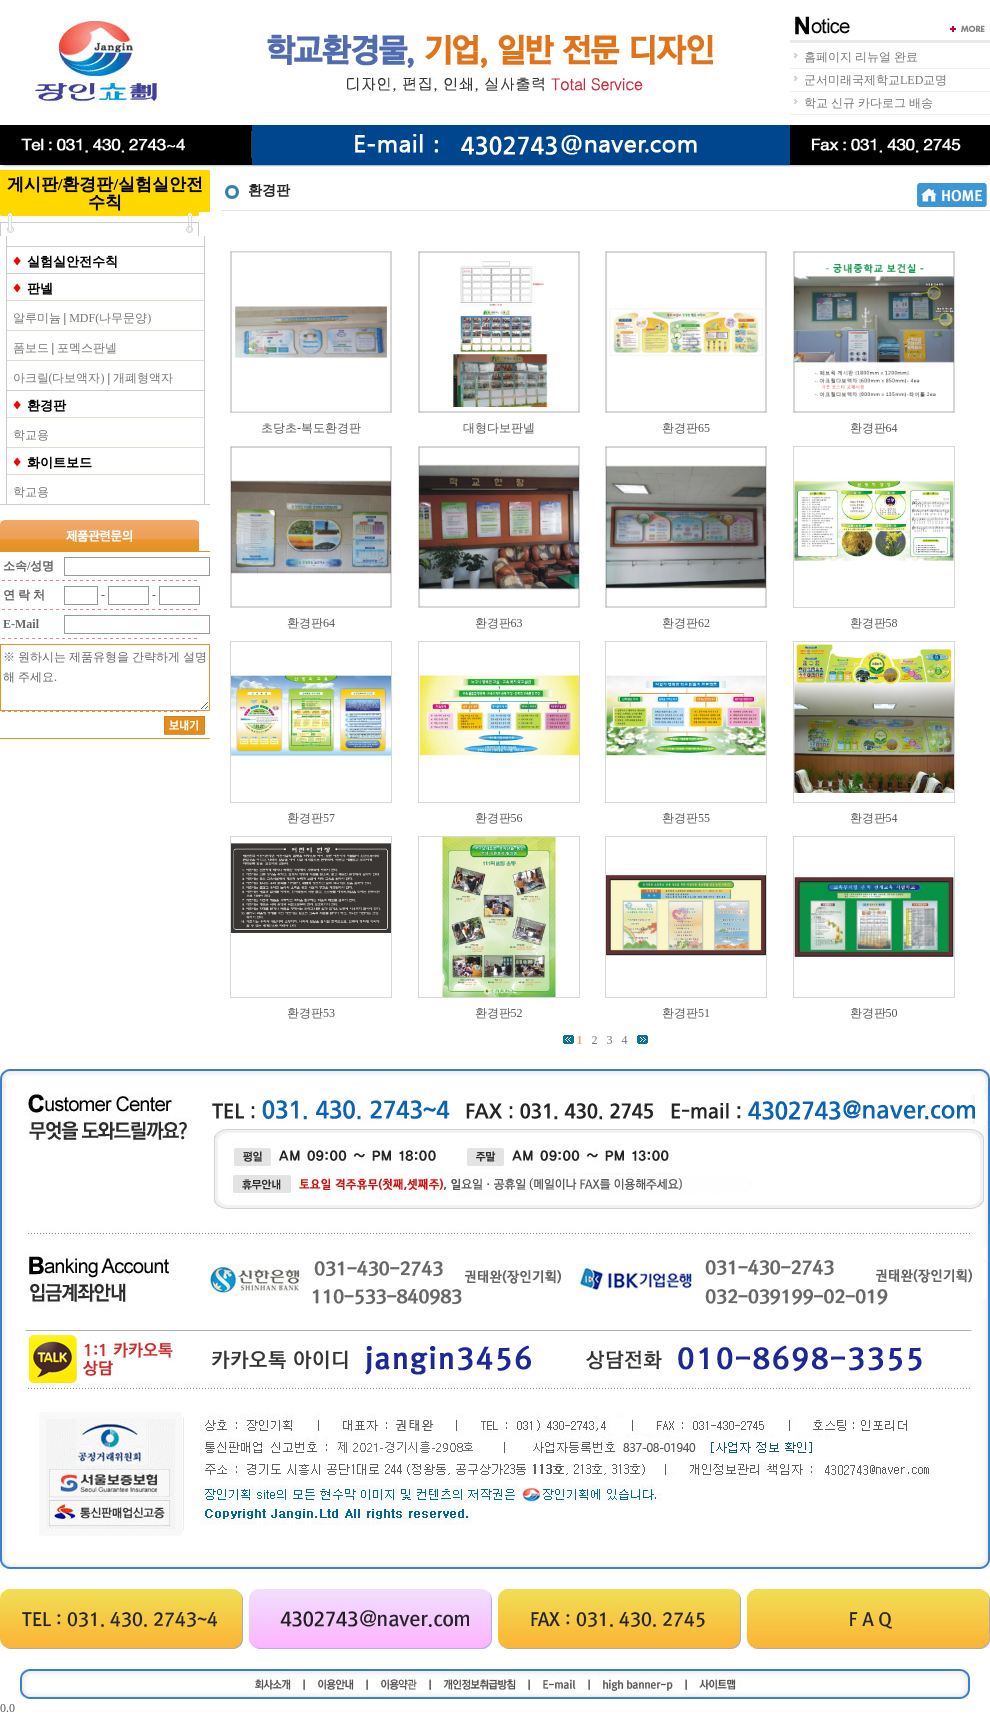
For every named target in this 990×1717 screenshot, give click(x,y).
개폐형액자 (143, 378)
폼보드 (31, 348)
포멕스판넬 (87, 348)
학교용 (31, 435)
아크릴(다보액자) (59, 378)
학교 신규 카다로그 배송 (868, 103)
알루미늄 (37, 318)
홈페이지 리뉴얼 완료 (861, 57)
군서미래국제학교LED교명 (875, 80)
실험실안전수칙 (72, 261)
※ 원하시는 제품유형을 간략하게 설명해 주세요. (105, 677)
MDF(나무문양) (110, 318)
